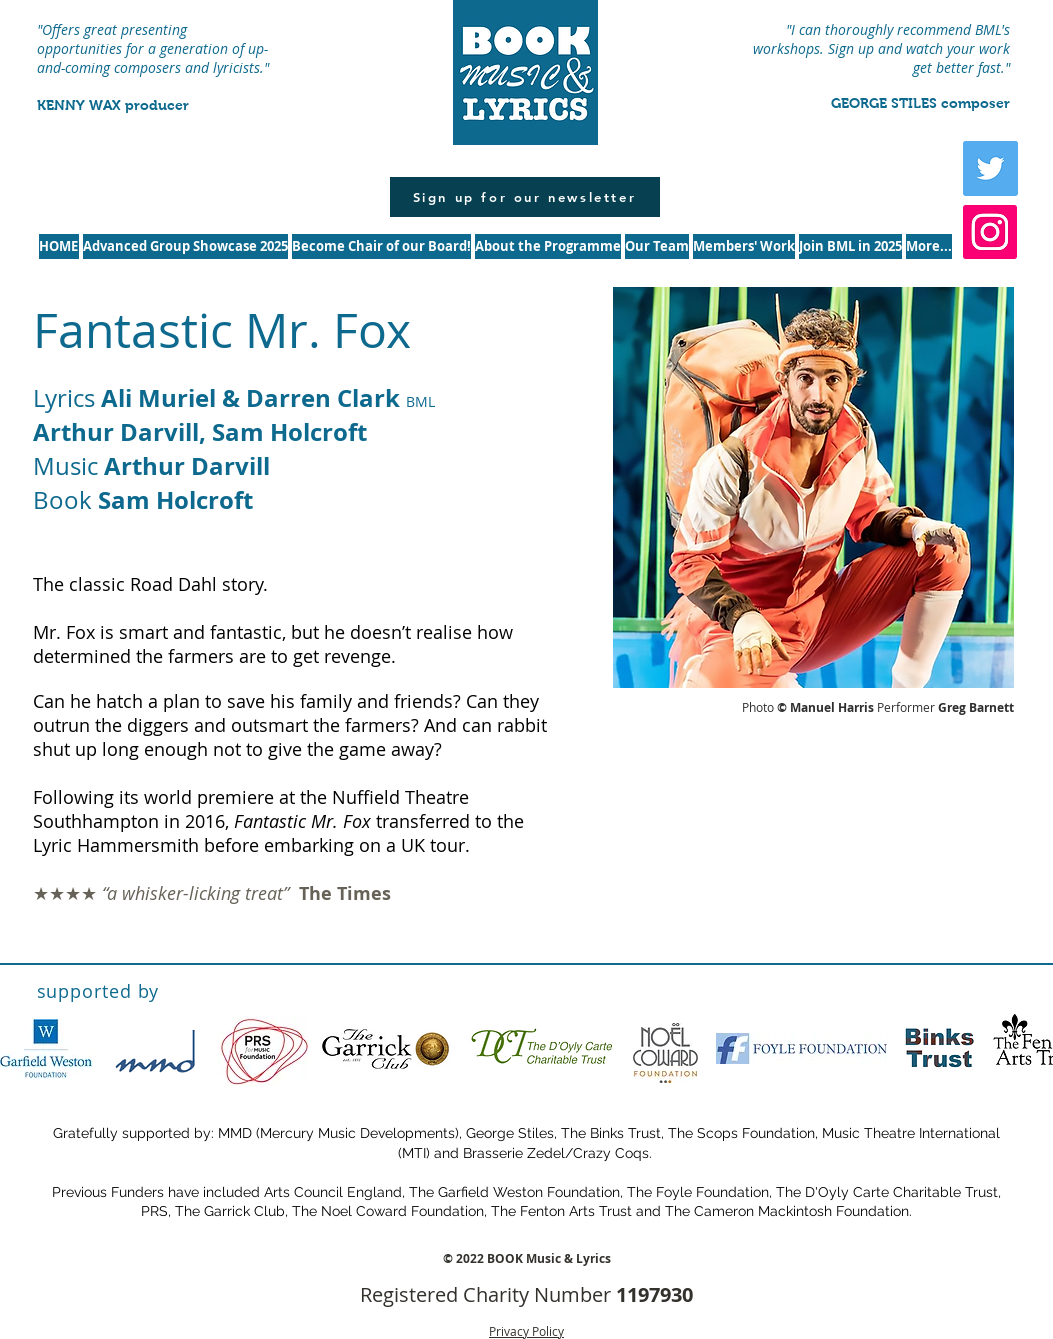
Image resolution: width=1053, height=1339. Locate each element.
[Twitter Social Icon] (990, 168)
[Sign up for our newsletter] (525, 197)
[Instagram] (990, 232)
